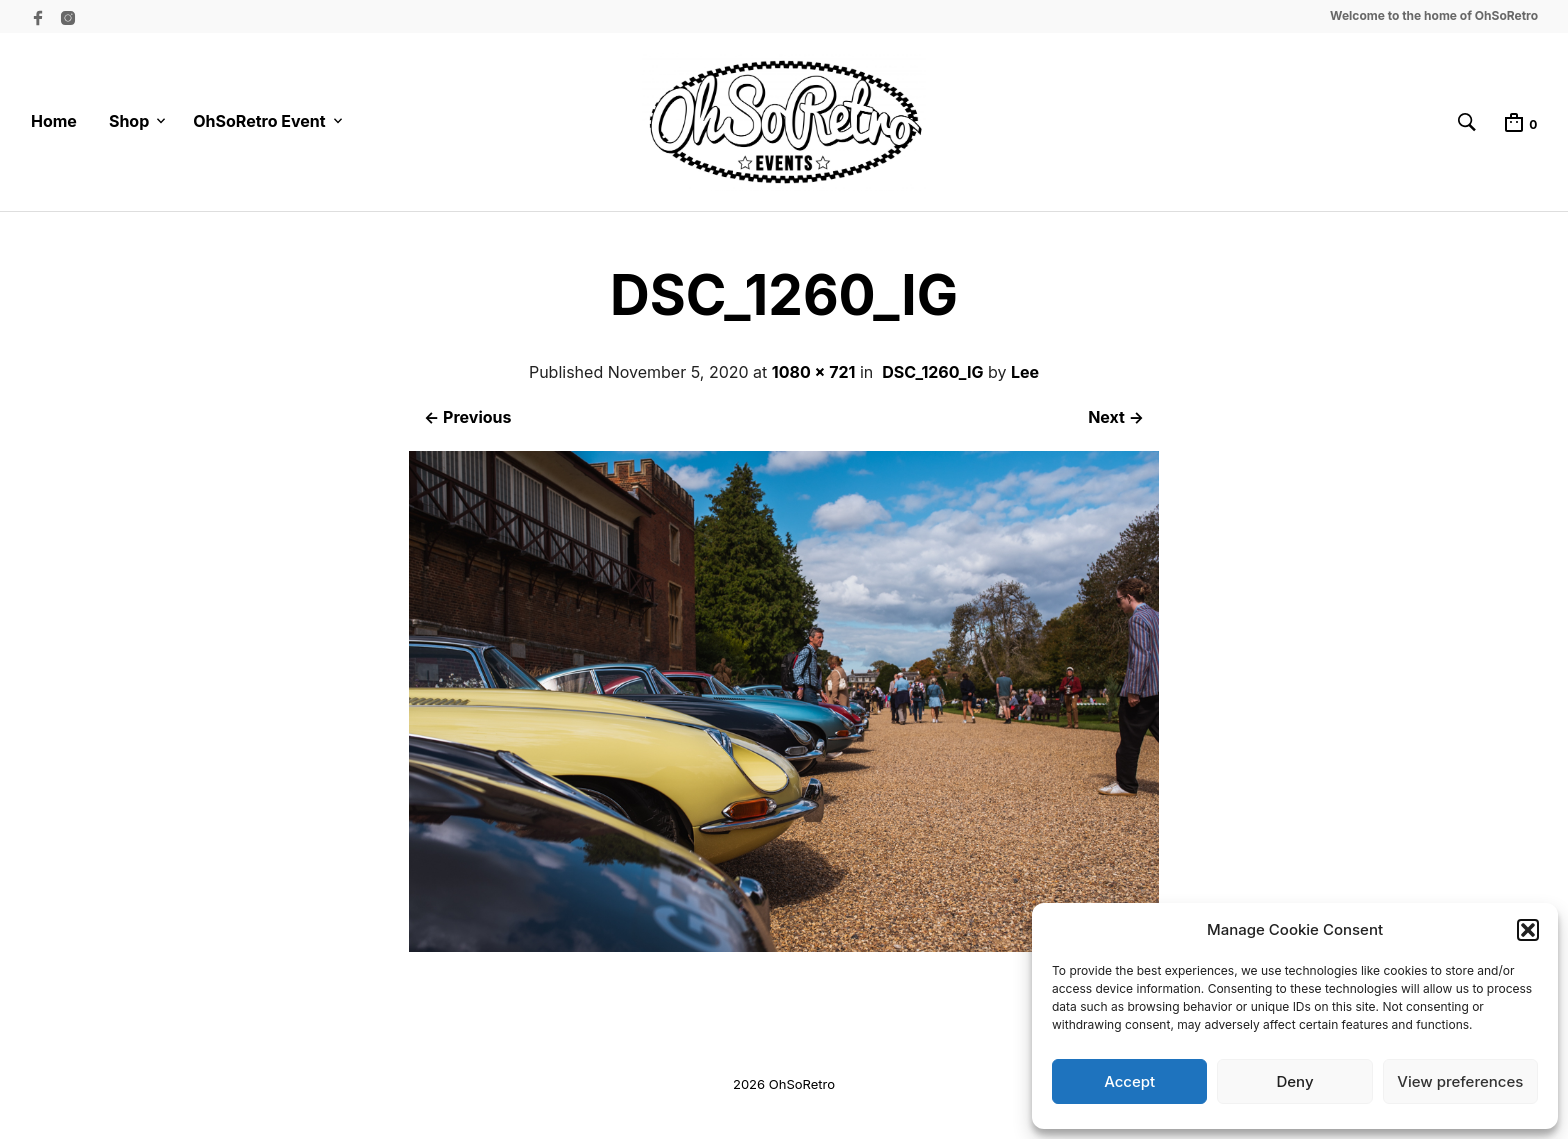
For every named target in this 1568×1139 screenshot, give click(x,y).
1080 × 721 (814, 372)
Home (54, 121)
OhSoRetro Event (259, 121)
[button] (1528, 930)
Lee (1025, 372)
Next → (1116, 417)
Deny (1294, 1081)
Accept (1129, 1081)
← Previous (467, 417)
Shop (129, 121)
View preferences (1460, 1081)
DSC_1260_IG (932, 372)
